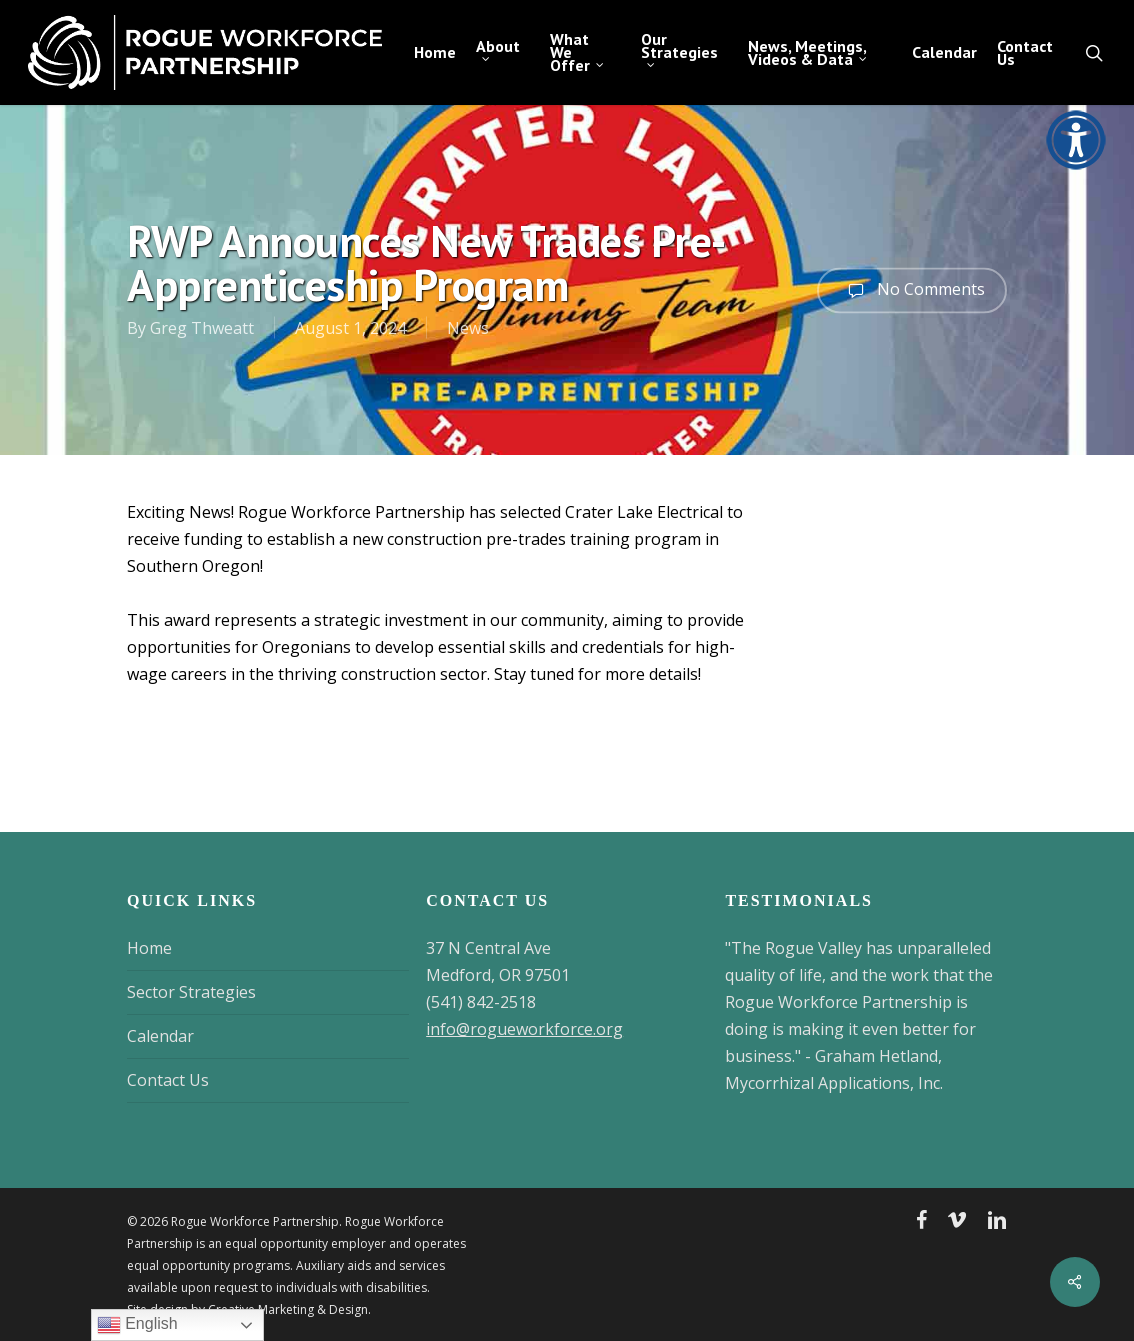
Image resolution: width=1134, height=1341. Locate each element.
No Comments (912, 290)
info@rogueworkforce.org (524, 1029)
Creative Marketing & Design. (289, 1309)
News (468, 328)
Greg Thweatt (202, 328)
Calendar (160, 1036)
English (137, 1325)
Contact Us (168, 1080)
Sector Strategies (191, 992)
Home (149, 948)
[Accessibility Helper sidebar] (1070, 134)
